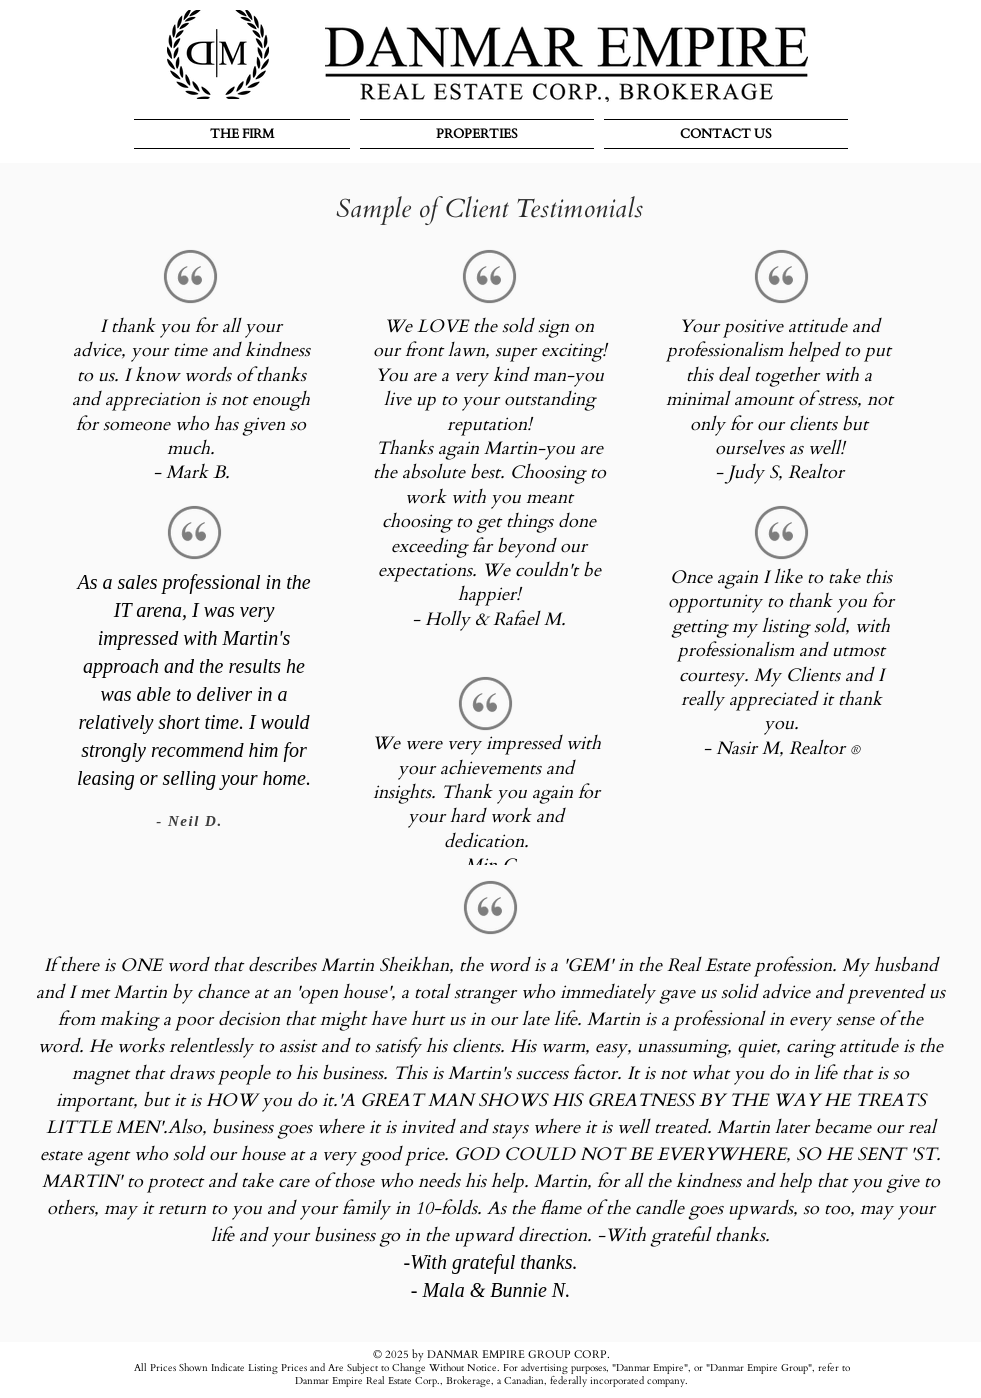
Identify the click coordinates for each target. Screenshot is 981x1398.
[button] (244, 134)
